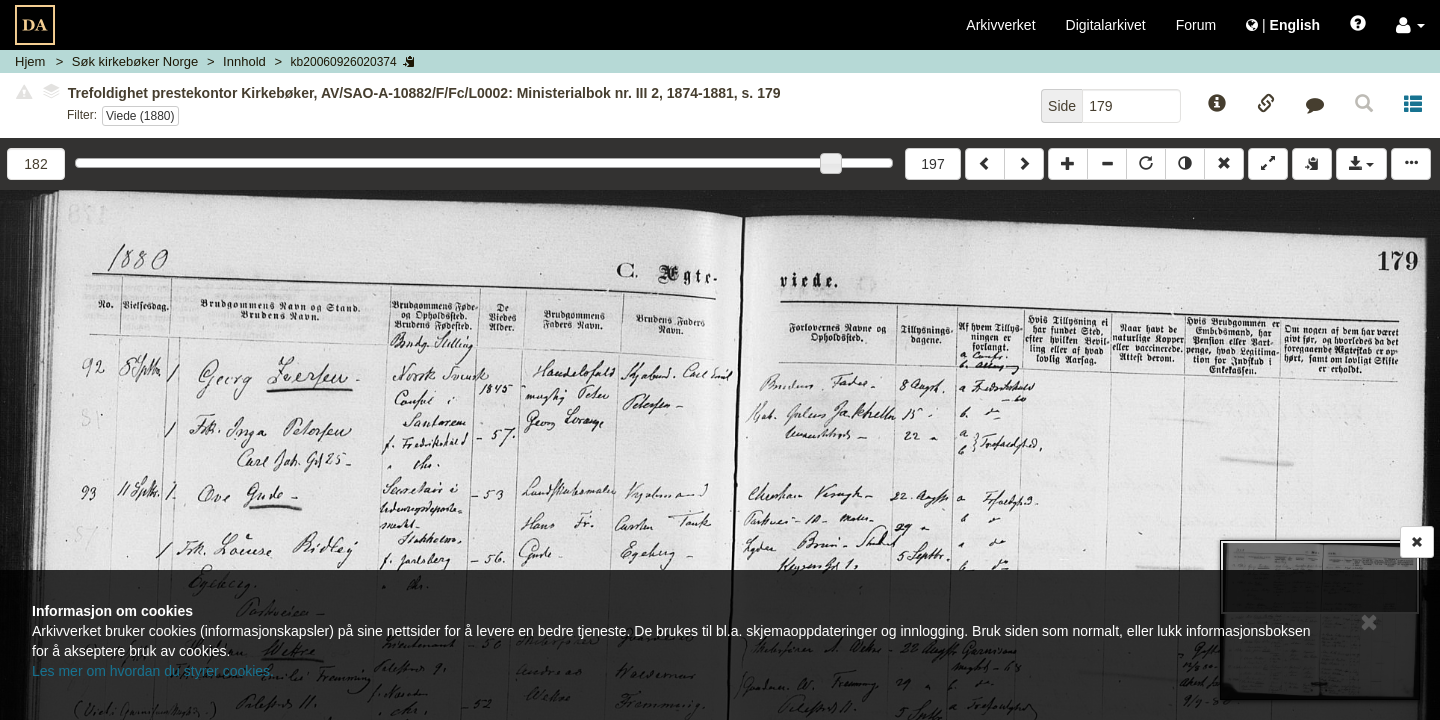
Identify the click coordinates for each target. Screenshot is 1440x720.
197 (932, 164)
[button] (1410, 25)
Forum (1196, 25)
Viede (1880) (140, 116)
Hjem (30, 61)
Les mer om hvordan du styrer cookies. (153, 671)
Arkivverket (1000, 25)
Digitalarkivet (1106, 25)
